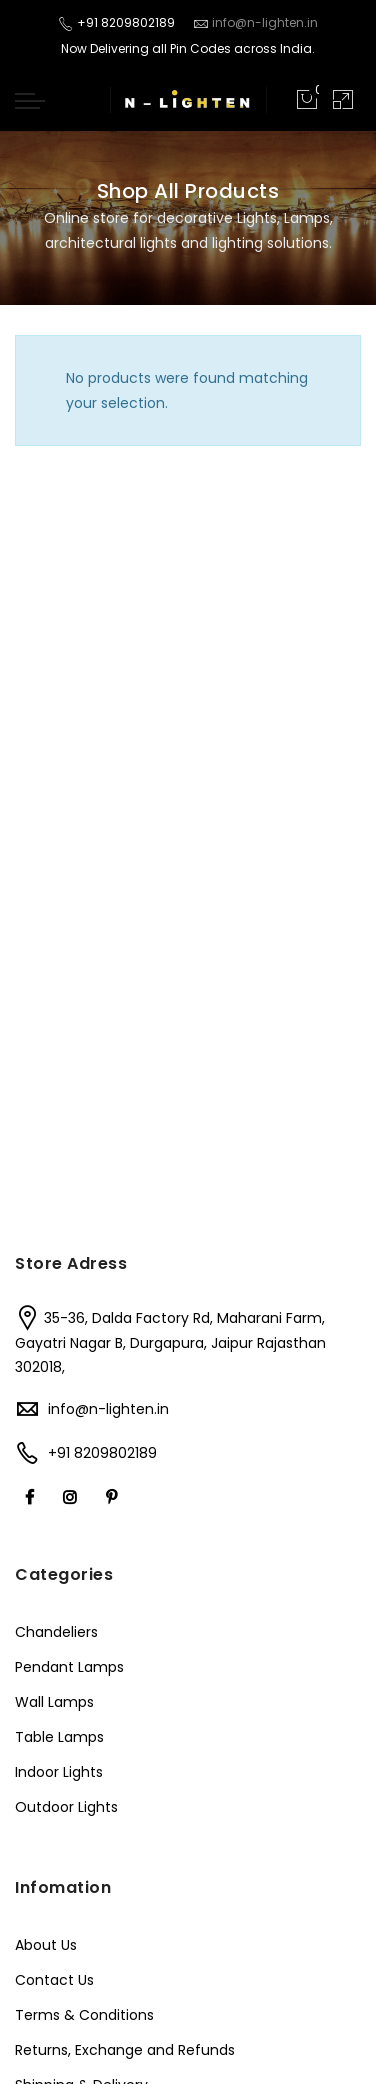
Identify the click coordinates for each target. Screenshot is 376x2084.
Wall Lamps (54, 1702)
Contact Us (54, 1980)
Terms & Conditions (84, 2015)
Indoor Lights (59, 1772)
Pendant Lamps (69, 1667)
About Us (46, 1945)
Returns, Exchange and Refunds (125, 2050)
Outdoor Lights (66, 1807)
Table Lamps (59, 1737)
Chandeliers (56, 1632)
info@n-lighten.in (108, 1409)
